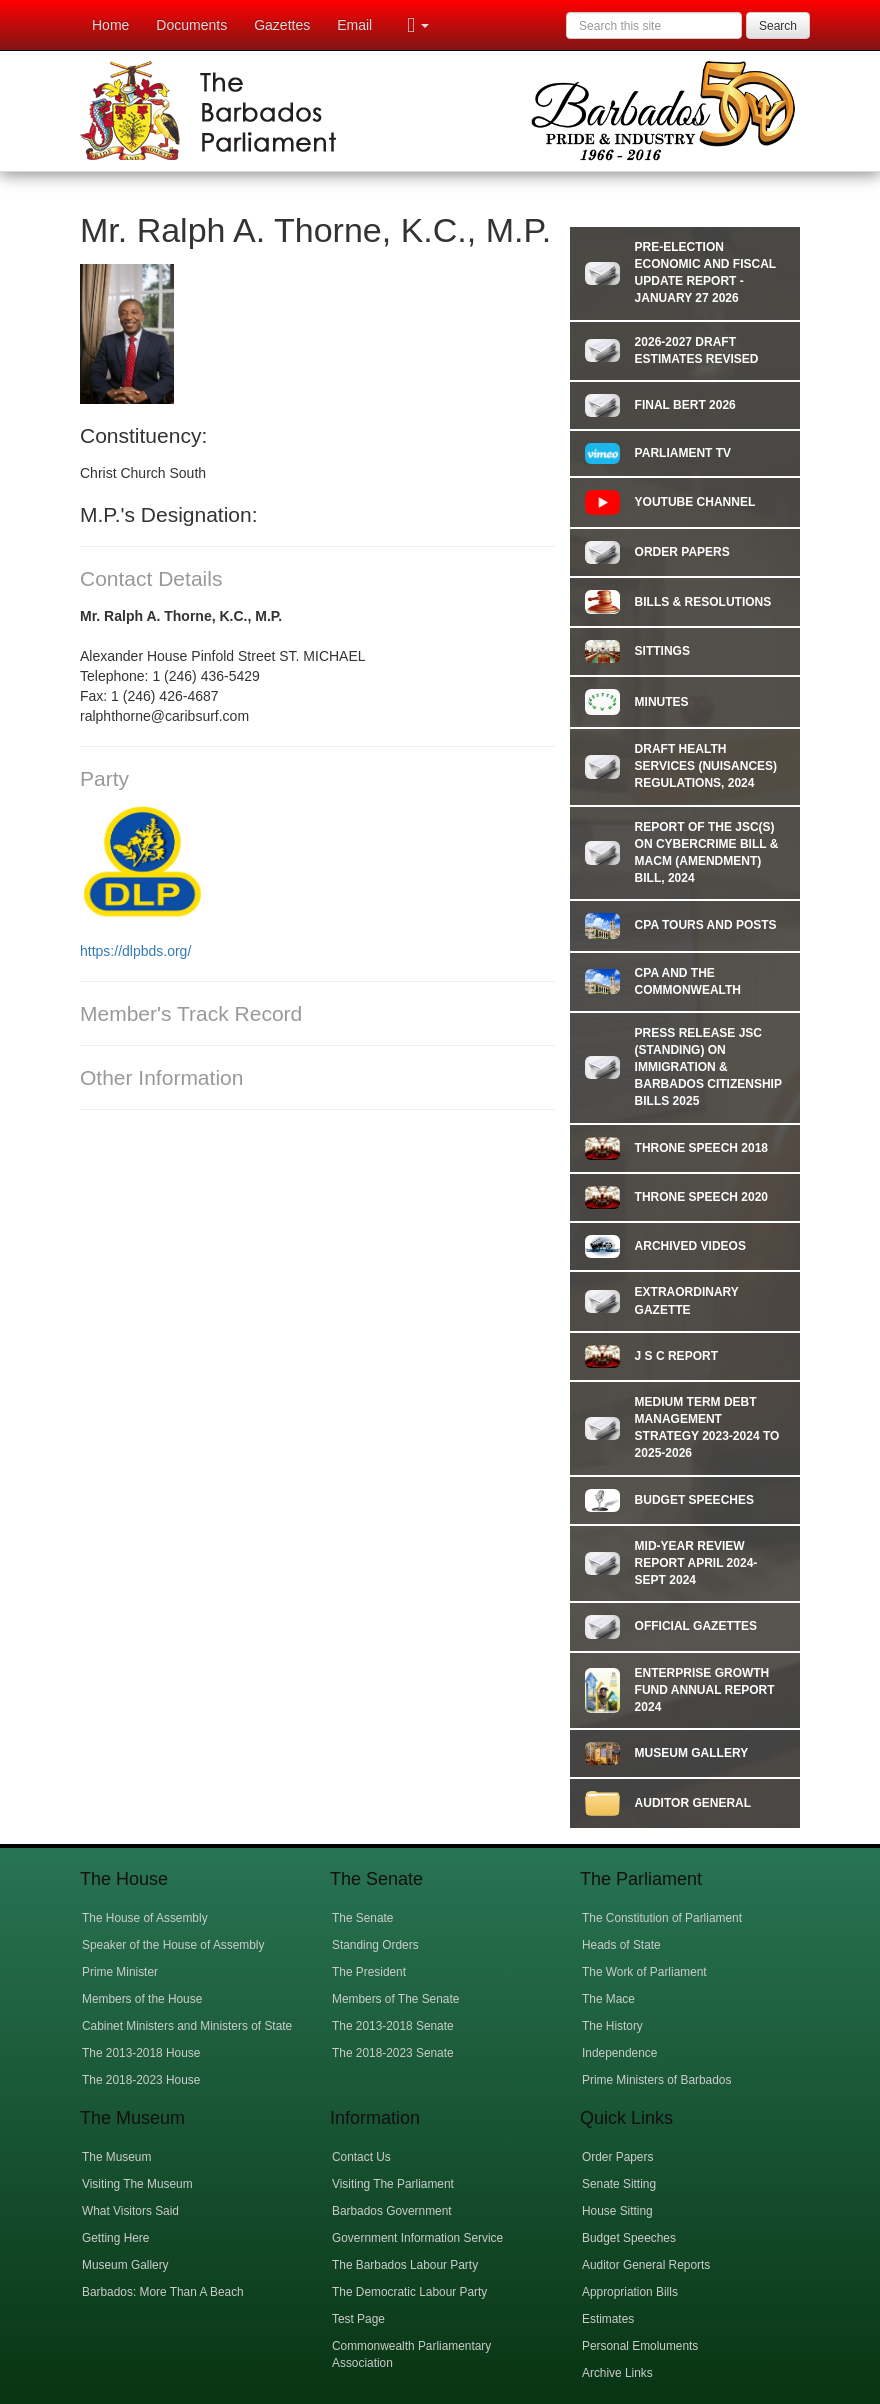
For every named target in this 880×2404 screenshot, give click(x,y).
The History (612, 2026)
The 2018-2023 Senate (393, 2053)
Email (354, 25)
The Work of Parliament (644, 1972)
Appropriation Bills (630, 2292)
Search (778, 26)
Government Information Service (417, 2238)
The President (369, 1972)
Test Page (358, 2319)
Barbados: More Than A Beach (163, 2292)
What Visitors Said (130, 2211)
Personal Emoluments (640, 2346)
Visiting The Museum (137, 2184)
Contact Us (361, 2157)
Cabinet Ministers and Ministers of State (187, 2026)
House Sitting (617, 2211)
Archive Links (617, 2373)
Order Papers (617, 2157)
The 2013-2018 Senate (393, 2026)
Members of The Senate (395, 1999)
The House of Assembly (145, 1918)
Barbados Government (392, 2211)
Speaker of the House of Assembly (173, 1945)
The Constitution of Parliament (662, 1918)
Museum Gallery (125, 2265)
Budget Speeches (629, 2238)
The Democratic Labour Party (409, 2292)
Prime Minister (120, 1972)
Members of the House (142, 1999)
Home (110, 25)
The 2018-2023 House (141, 2080)
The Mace (608, 1999)
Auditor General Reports (646, 2265)
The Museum (116, 2157)
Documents (191, 25)
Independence (619, 2053)
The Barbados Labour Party (405, 2265)
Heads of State (621, 1945)
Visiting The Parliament (393, 2184)
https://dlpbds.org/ (137, 951)
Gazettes (282, 25)
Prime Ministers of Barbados (656, 2080)
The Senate (362, 1918)
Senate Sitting (619, 2184)
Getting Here (115, 2238)
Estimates (608, 2319)
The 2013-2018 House (141, 2053)
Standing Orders (375, 1945)
